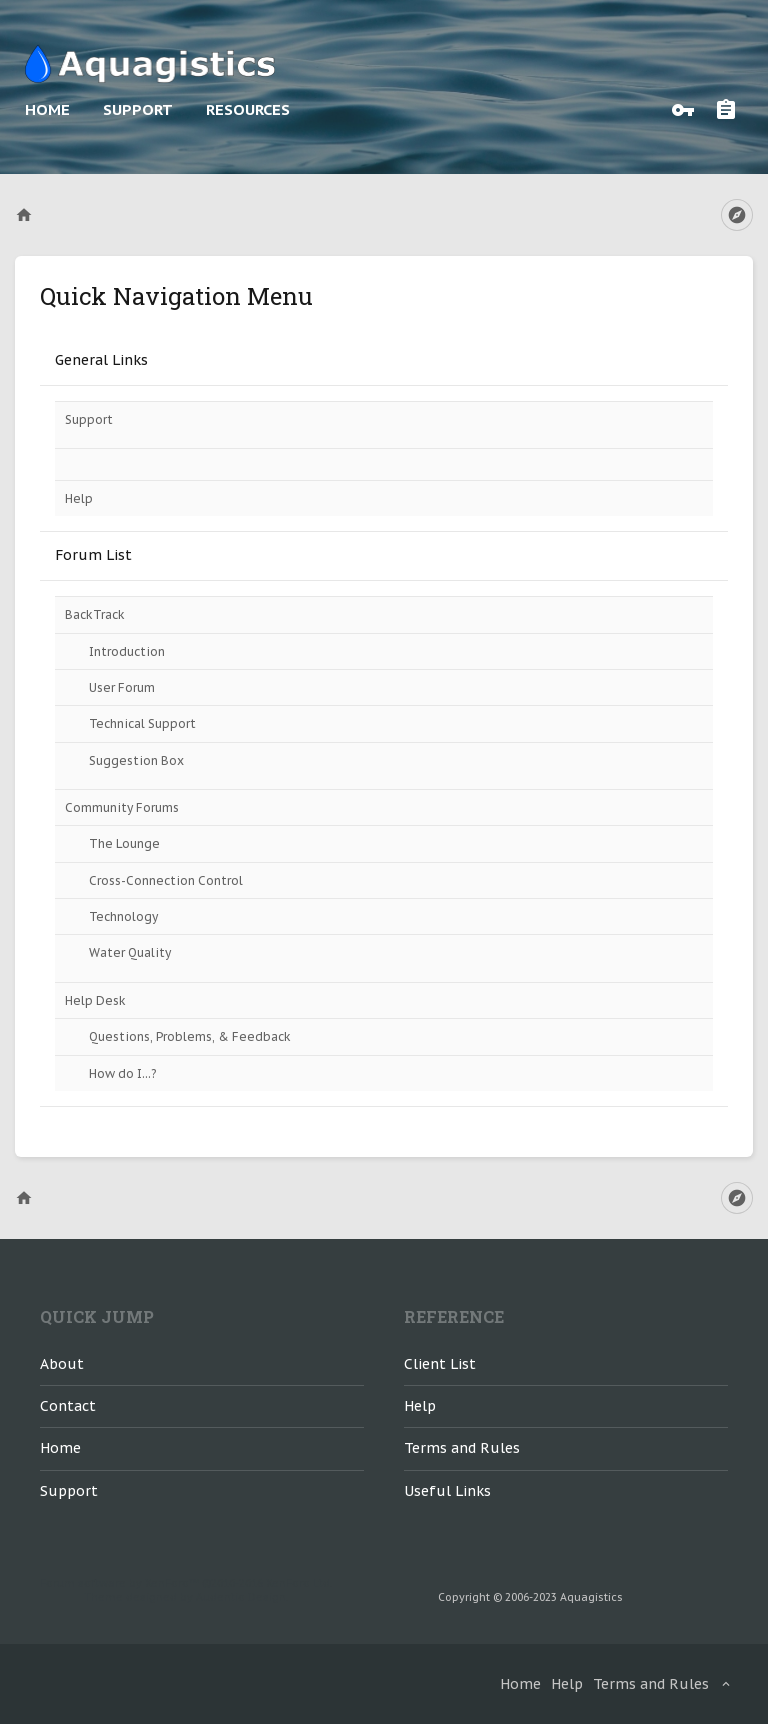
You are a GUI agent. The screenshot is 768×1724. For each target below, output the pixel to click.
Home (47, 109)
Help (79, 498)
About (62, 1364)
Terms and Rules (462, 1448)
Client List (440, 1364)
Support (138, 109)
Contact (68, 1406)
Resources (248, 109)
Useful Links (447, 1491)
